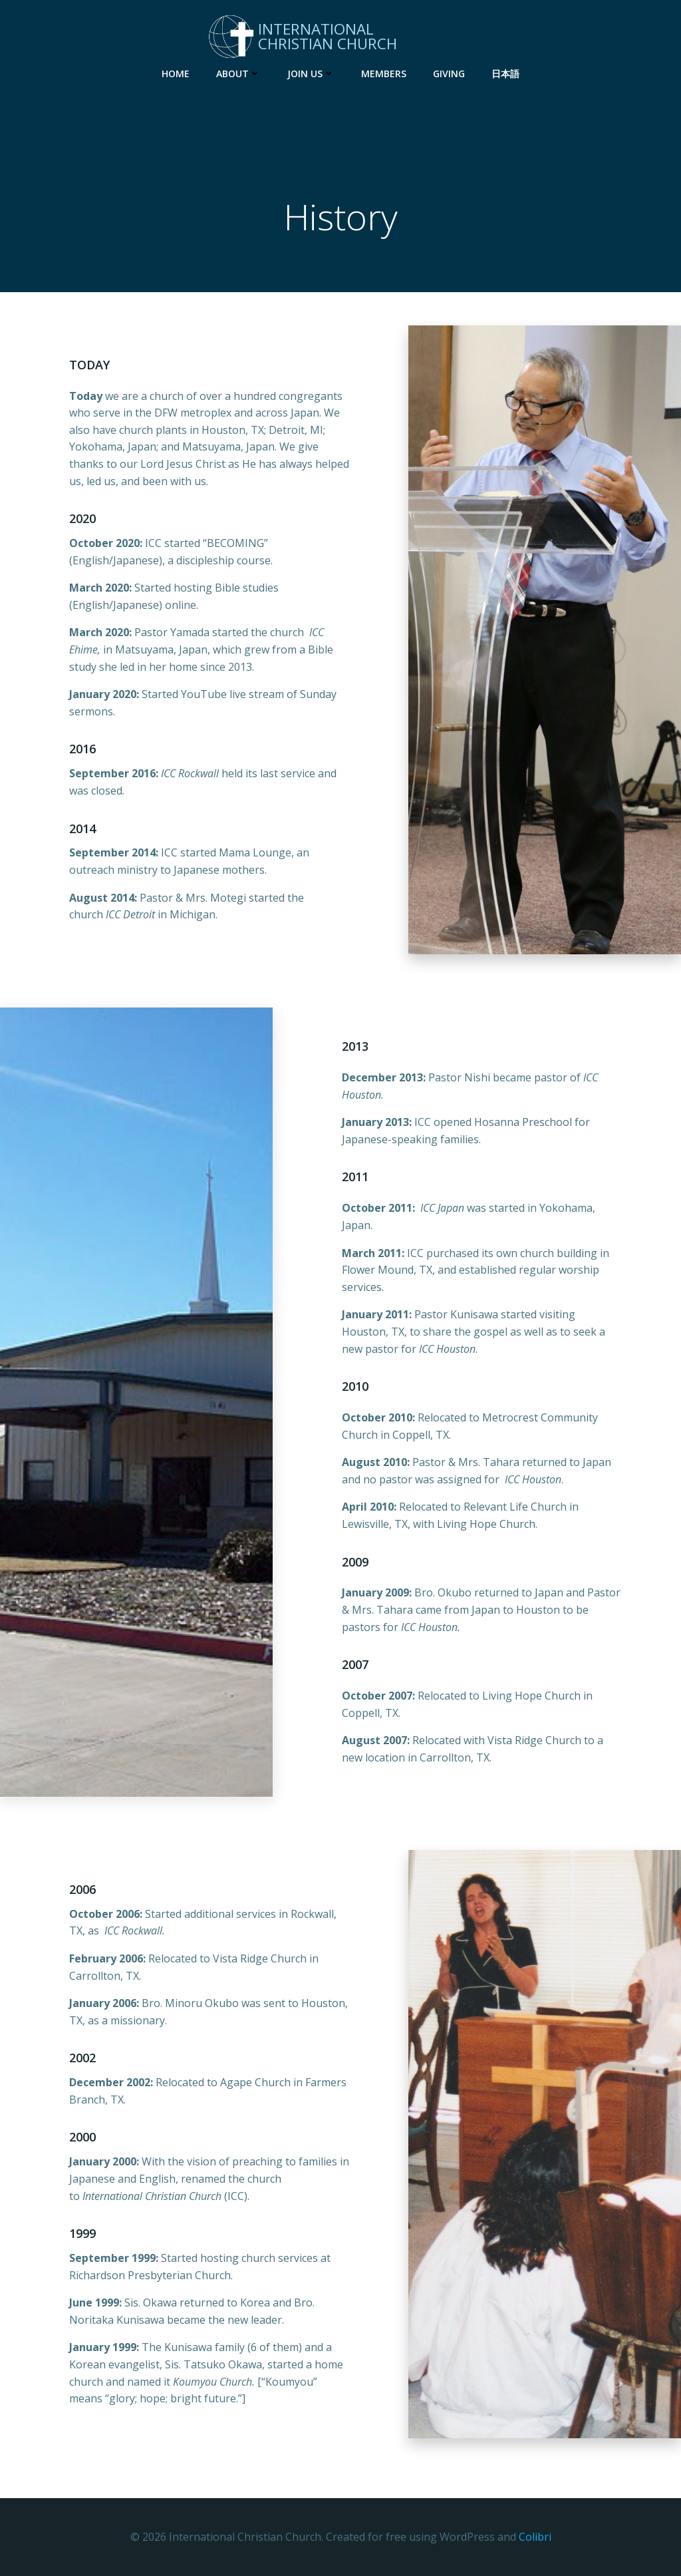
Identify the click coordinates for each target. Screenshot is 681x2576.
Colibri (535, 2536)
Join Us (311, 73)
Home (176, 73)
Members (383, 73)
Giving (449, 73)
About (238, 73)
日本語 (505, 73)
